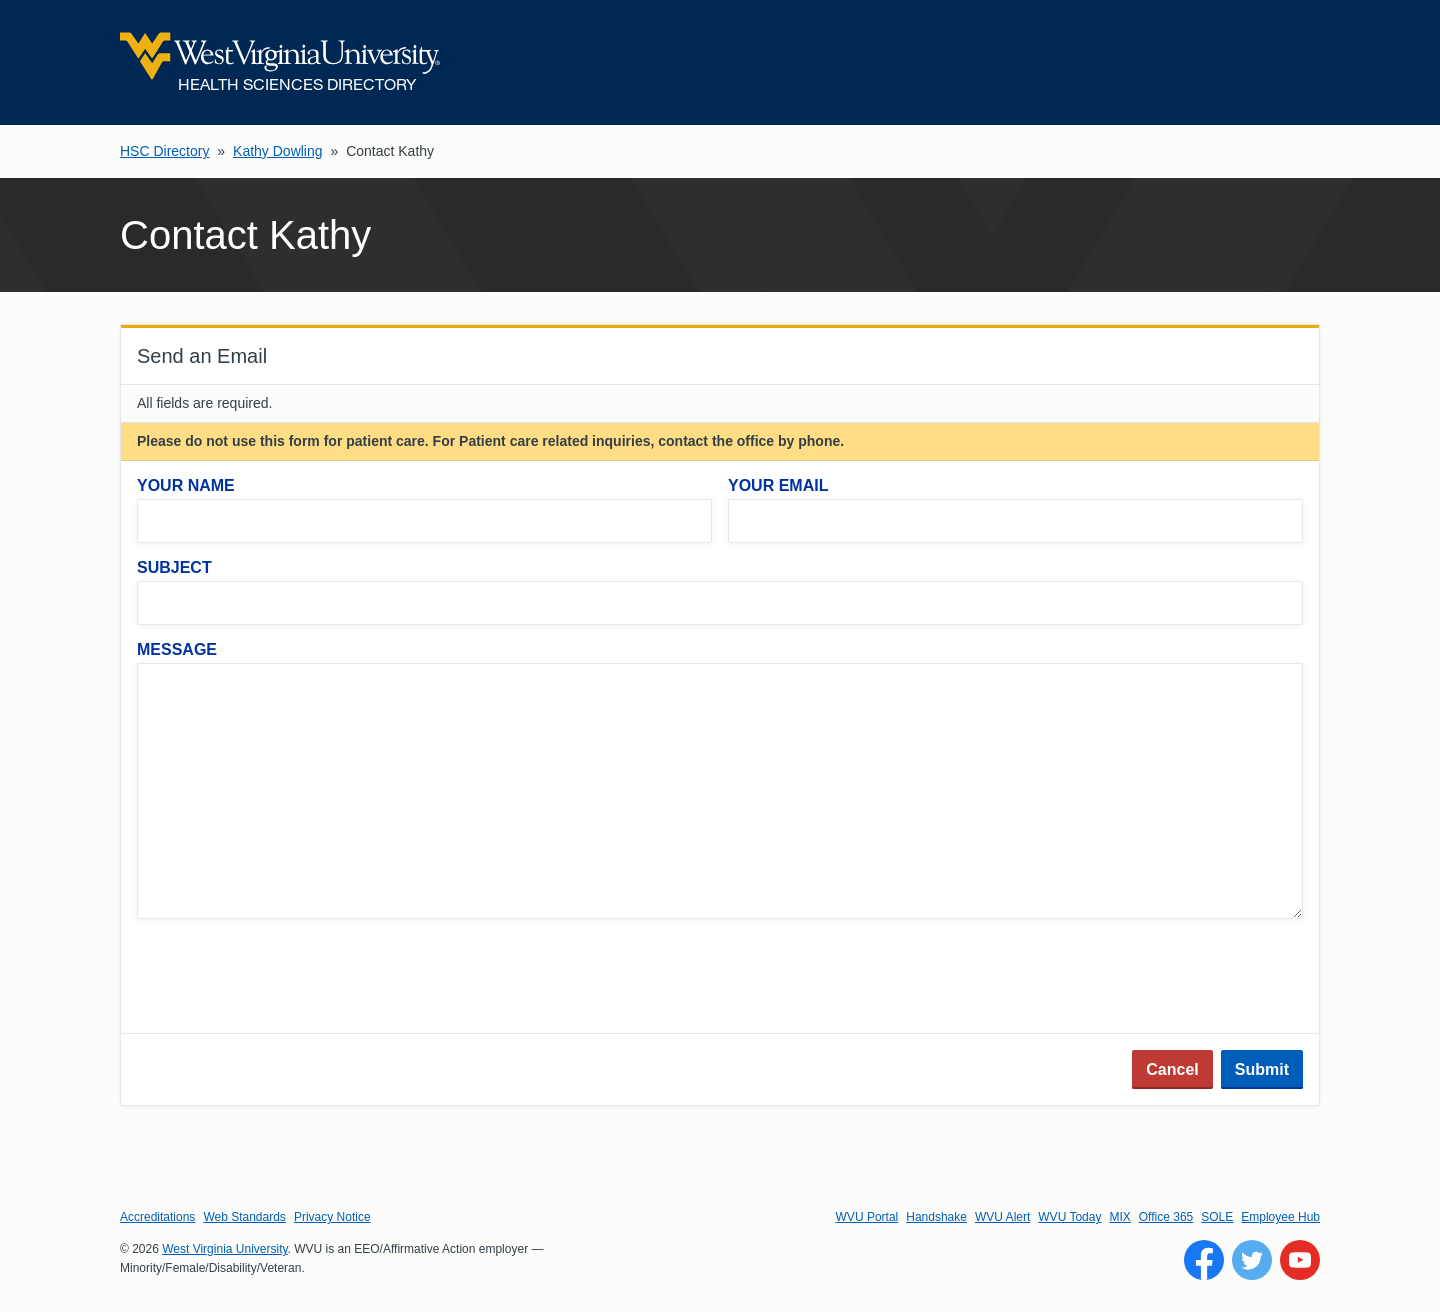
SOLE (1217, 1217)
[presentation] (289, 978)
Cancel (1172, 1069)
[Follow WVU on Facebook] (1204, 1260)
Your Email (778, 485)
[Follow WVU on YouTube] (1300, 1260)
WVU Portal (867, 1217)
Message (177, 649)
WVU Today (1069, 1217)
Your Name (186, 485)
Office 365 (1166, 1217)
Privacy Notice (332, 1217)
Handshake (936, 1217)
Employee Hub (1280, 1217)
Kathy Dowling (278, 151)
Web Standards (244, 1217)
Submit (1262, 1069)
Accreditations (157, 1217)
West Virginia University (224, 1249)
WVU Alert (1002, 1217)
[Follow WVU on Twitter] (1252, 1260)
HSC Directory (164, 151)
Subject (174, 567)
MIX (1119, 1217)
